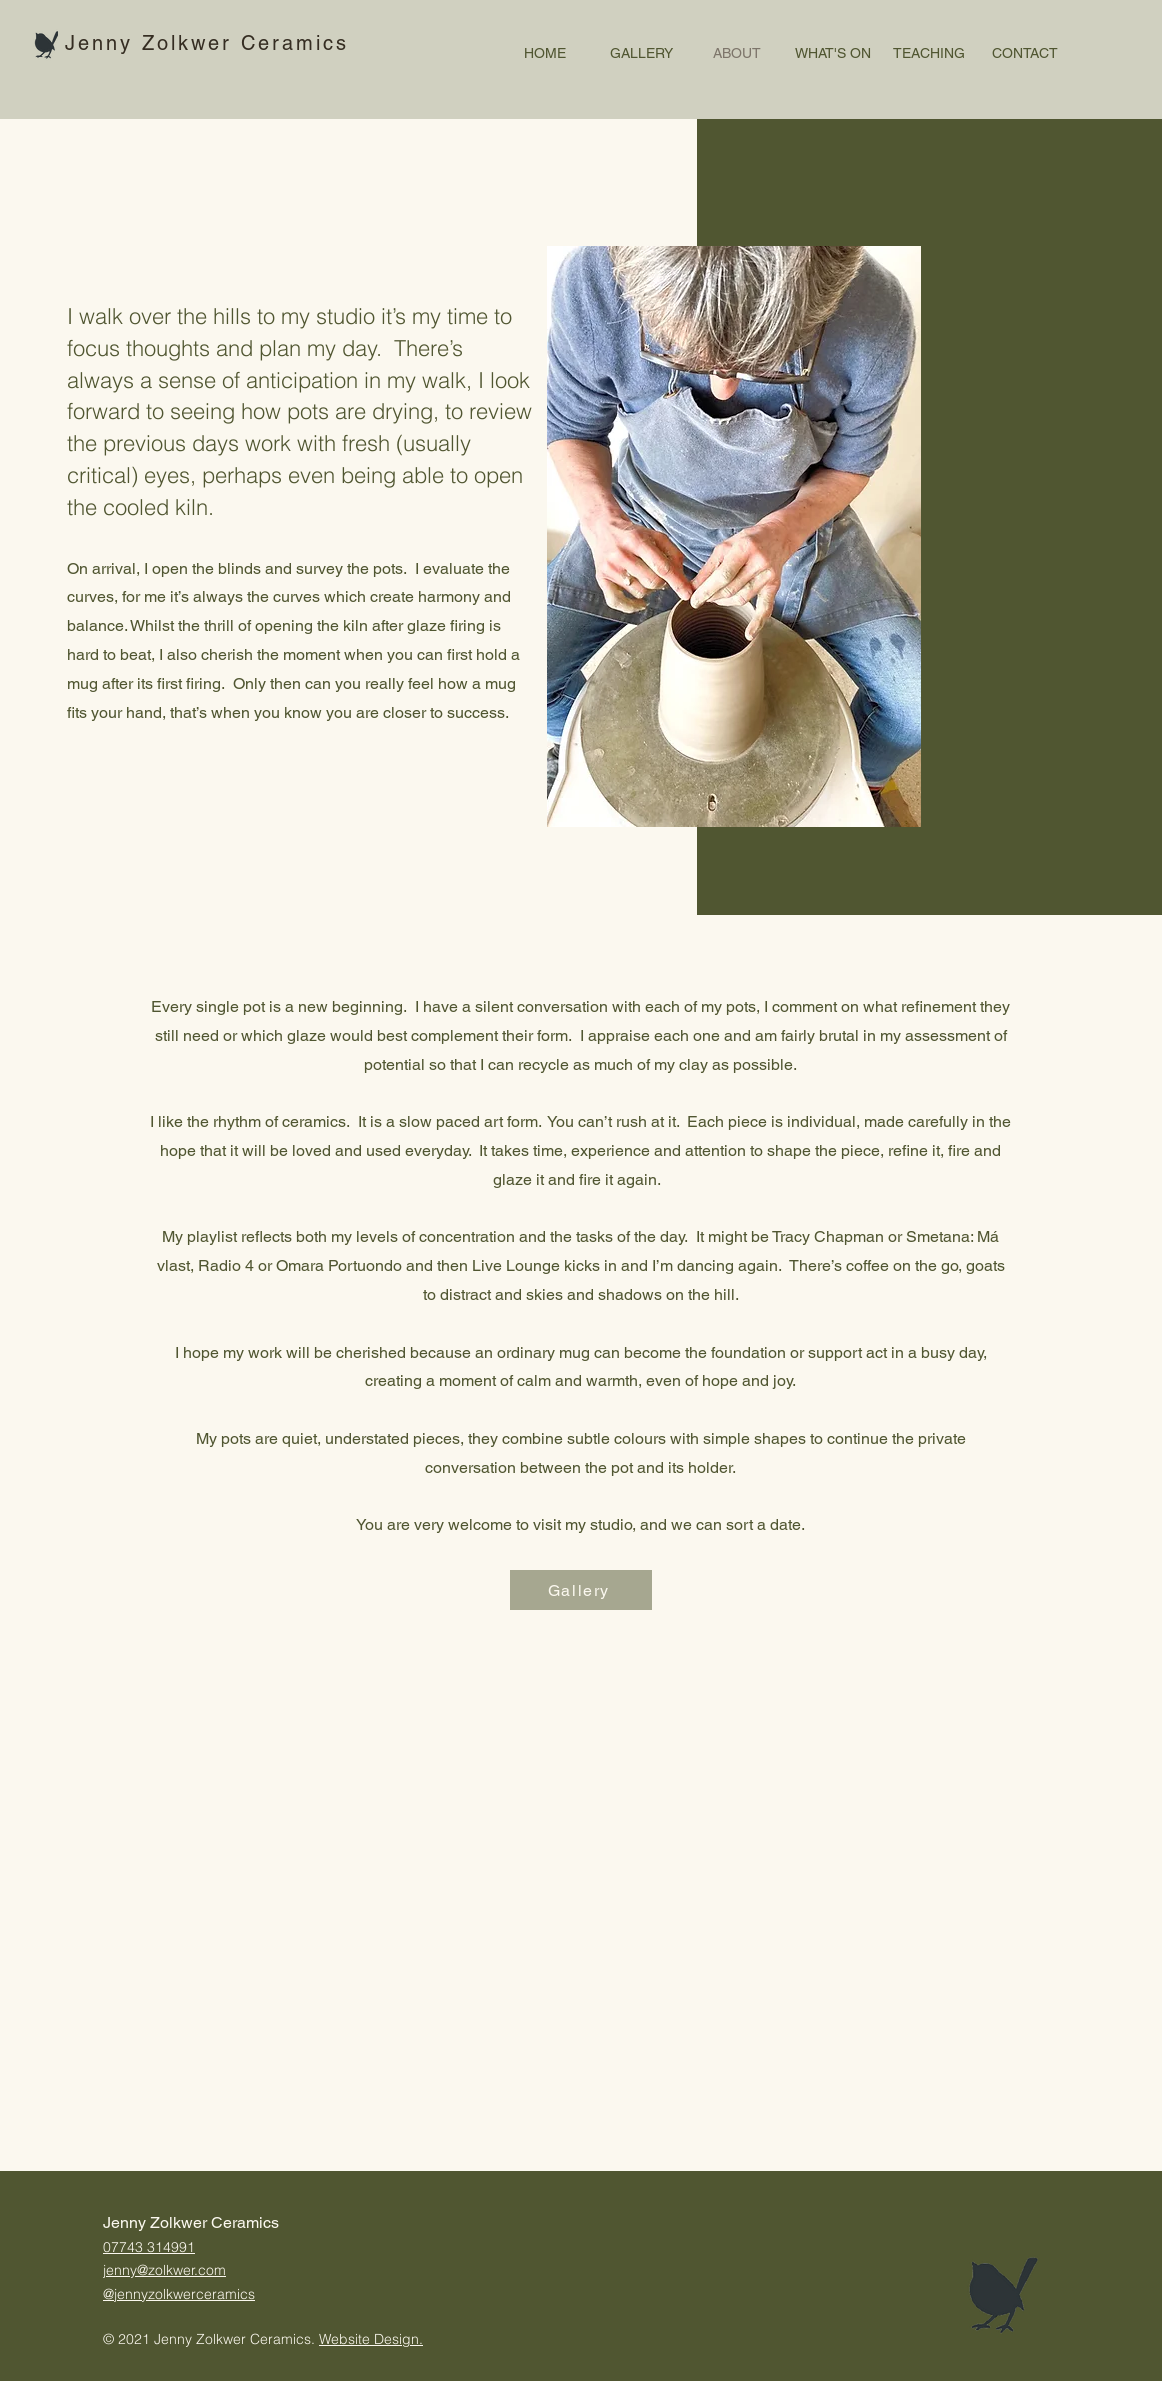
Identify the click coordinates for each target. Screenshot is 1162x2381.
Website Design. (371, 2339)
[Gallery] (581, 1590)
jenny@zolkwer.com (164, 2270)
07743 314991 (149, 2247)
